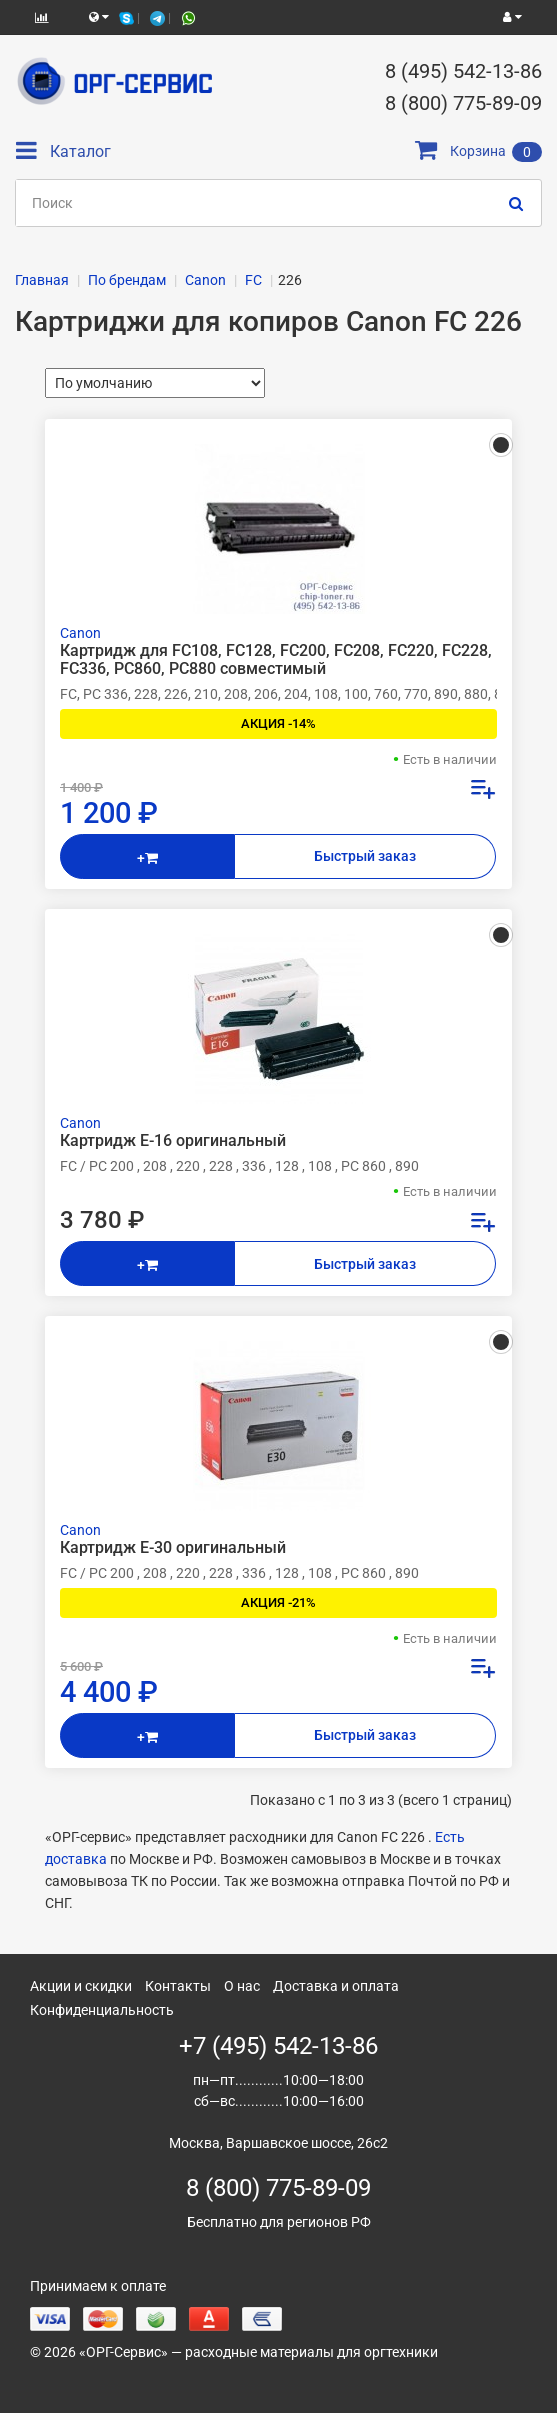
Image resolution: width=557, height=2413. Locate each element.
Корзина (478, 151)
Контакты (178, 1986)
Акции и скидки (81, 1986)
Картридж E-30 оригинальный (173, 1548)
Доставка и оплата (336, 1986)
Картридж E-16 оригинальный (173, 1141)
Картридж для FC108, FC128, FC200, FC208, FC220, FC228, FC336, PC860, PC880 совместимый (276, 660)
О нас (242, 1986)
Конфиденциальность (102, 2010)
